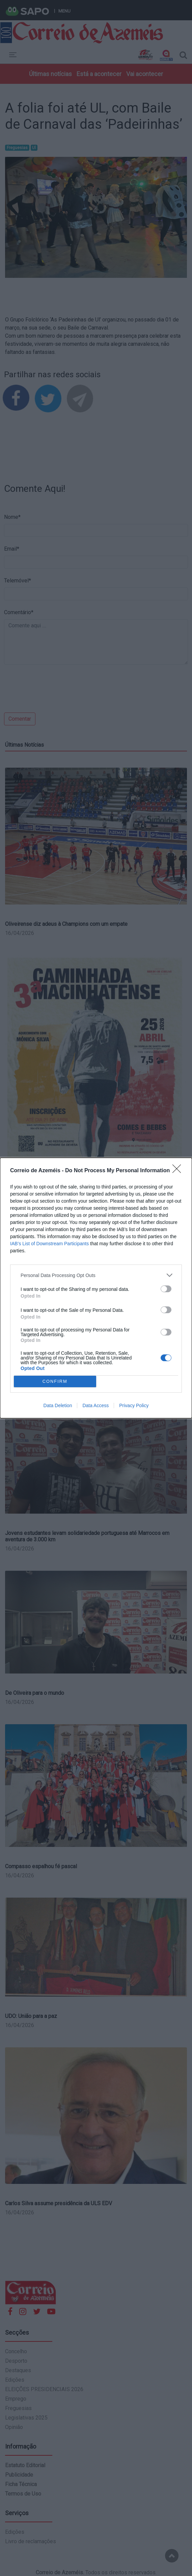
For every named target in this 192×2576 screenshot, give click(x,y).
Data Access (95, 1405)
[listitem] (96, 1275)
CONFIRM (54, 1381)
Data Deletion (58, 1405)
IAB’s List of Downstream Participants (49, 1243)
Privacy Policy (133, 1405)
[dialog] (96, 1288)
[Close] (178, 1170)
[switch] (166, 1288)
